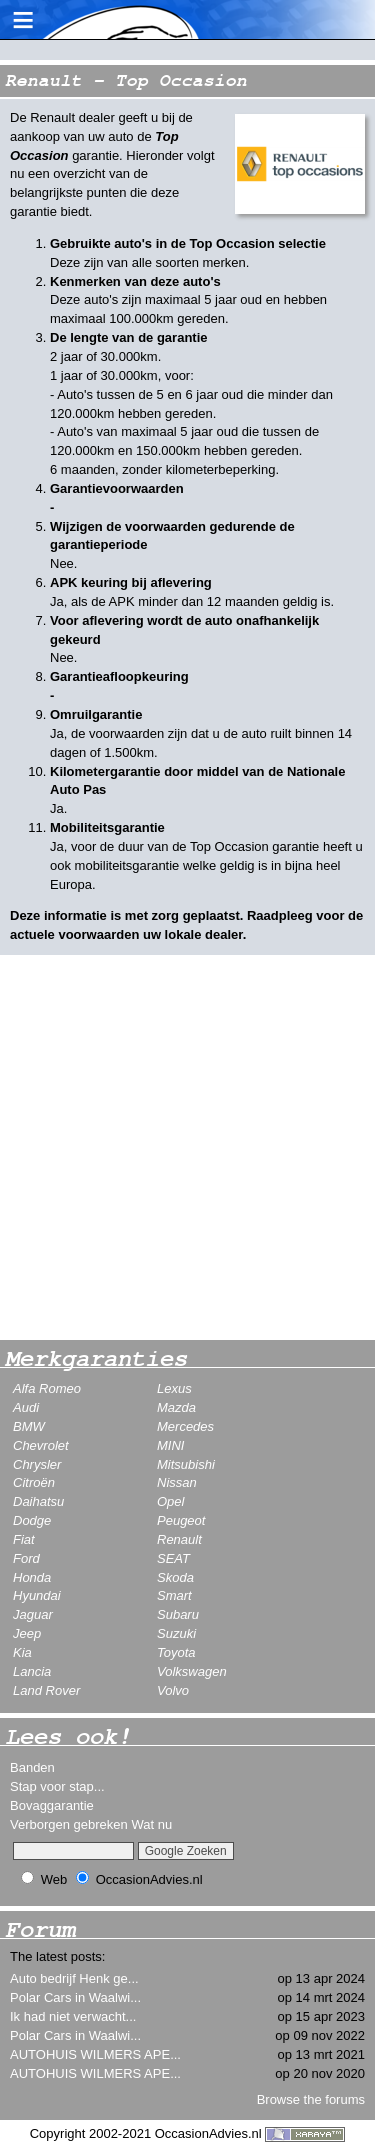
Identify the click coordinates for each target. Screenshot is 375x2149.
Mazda (176, 1407)
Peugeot (181, 1520)
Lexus (174, 1388)
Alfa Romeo (47, 1388)
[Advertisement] (187, 1147)
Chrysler (37, 1464)
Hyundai (37, 1595)
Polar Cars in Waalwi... (75, 1997)
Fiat (24, 1539)
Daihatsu (38, 1501)
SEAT (173, 1558)
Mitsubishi (186, 1464)
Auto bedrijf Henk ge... (74, 1978)
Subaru (178, 1614)
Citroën (34, 1482)
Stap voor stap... (57, 1786)
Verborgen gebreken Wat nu (91, 1824)
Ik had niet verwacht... (73, 2016)
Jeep (27, 1633)
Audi (26, 1407)
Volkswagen (192, 1671)
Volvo (173, 1690)
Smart (174, 1595)
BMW (29, 1426)
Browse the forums (311, 2099)
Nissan (177, 1482)
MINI (170, 1445)
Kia (22, 1652)
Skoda (175, 1577)
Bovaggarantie (52, 1805)
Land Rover (46, 1690)
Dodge (32, 1520)
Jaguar (33, 1614)
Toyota (176, 1652)
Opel (170, 1501)
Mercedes (185, 1426)
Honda (32, 1577)
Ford (26, 1558)
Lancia (32, 1671)
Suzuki (176, 1633)
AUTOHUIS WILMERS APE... (95, 2054)
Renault (179, 1539)
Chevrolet (41, 1445)
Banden (32, 1767)
